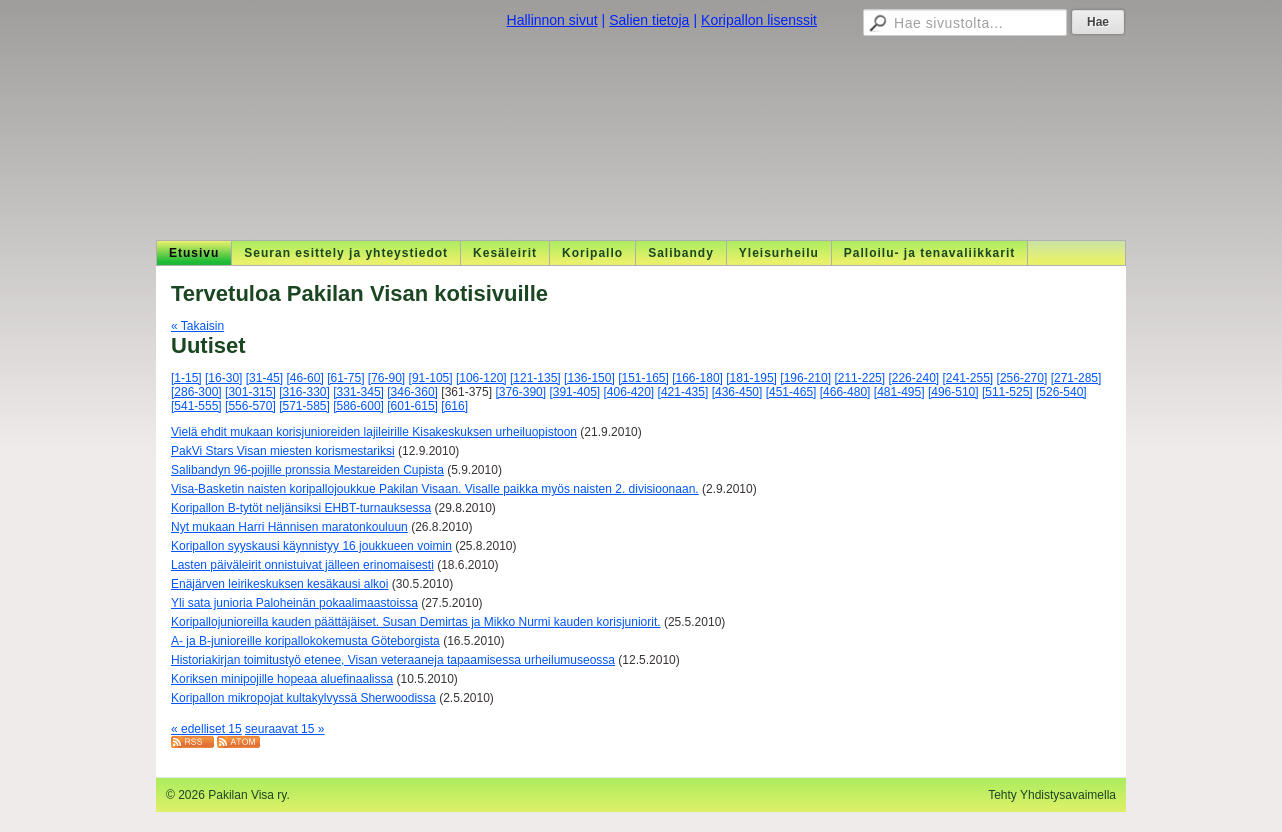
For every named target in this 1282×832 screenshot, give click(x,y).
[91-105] (431, 378)
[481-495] (899, 392)
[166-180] (697, 378)
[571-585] (304, 406)
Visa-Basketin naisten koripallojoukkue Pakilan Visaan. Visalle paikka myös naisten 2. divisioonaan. (435, 489)
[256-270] (1022, 378)
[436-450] (737, 392)
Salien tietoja (649, 20)
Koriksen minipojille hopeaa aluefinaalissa (282, 679)
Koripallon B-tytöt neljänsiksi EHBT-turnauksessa (301, 508)
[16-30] (223, 378)
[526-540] (1061, 392)
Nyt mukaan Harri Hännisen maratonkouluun (289, 527)
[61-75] (345, 378)
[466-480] (845, 392)
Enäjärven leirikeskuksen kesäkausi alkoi (279, 584)
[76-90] (386, 378)
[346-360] (412, 392)
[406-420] (629, 392)
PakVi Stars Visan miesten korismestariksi (283, 451)
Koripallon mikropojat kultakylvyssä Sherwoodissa (303, 698)
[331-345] (358, 392)
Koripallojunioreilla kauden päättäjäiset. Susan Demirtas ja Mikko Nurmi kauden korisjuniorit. (416, 622)
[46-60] (304, 378)
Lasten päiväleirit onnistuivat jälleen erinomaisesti (302, 565)
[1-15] (186, 378)
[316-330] (304, 392)
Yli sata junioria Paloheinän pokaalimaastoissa (294, 603)
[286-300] (196, 392)
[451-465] (791, 392)
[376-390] (520, 392)
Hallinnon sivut (552, 20)
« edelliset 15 (206, 729)
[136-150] (589, 378)
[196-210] (805, 378)
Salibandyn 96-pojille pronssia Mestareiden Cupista (307, 470)
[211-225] (859, 378)
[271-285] (1076, 378)
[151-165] (643, 378)
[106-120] (481, 378)
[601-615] (412, 406)
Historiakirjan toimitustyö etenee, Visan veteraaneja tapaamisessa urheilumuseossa (393, 660)
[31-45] (264, 378)
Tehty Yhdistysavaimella (1052, 795)
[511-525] (1007, 392)
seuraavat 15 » (284, 729)
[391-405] (574, 392)
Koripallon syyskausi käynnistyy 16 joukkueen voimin (311, 546)
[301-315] (250, 392)
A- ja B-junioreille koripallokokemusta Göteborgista (305, 641)
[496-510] (953, 392)
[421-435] (683, 392)
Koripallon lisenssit (759, 20)
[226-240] (913, 378)
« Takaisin (197, 326)
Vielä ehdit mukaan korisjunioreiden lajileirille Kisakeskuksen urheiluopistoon (374, 432)
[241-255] (968, 378)
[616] (454, 406)
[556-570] (250, 406)
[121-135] (535, 378)
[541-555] (196, 406)
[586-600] (358, 406)
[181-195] (751, 378)
